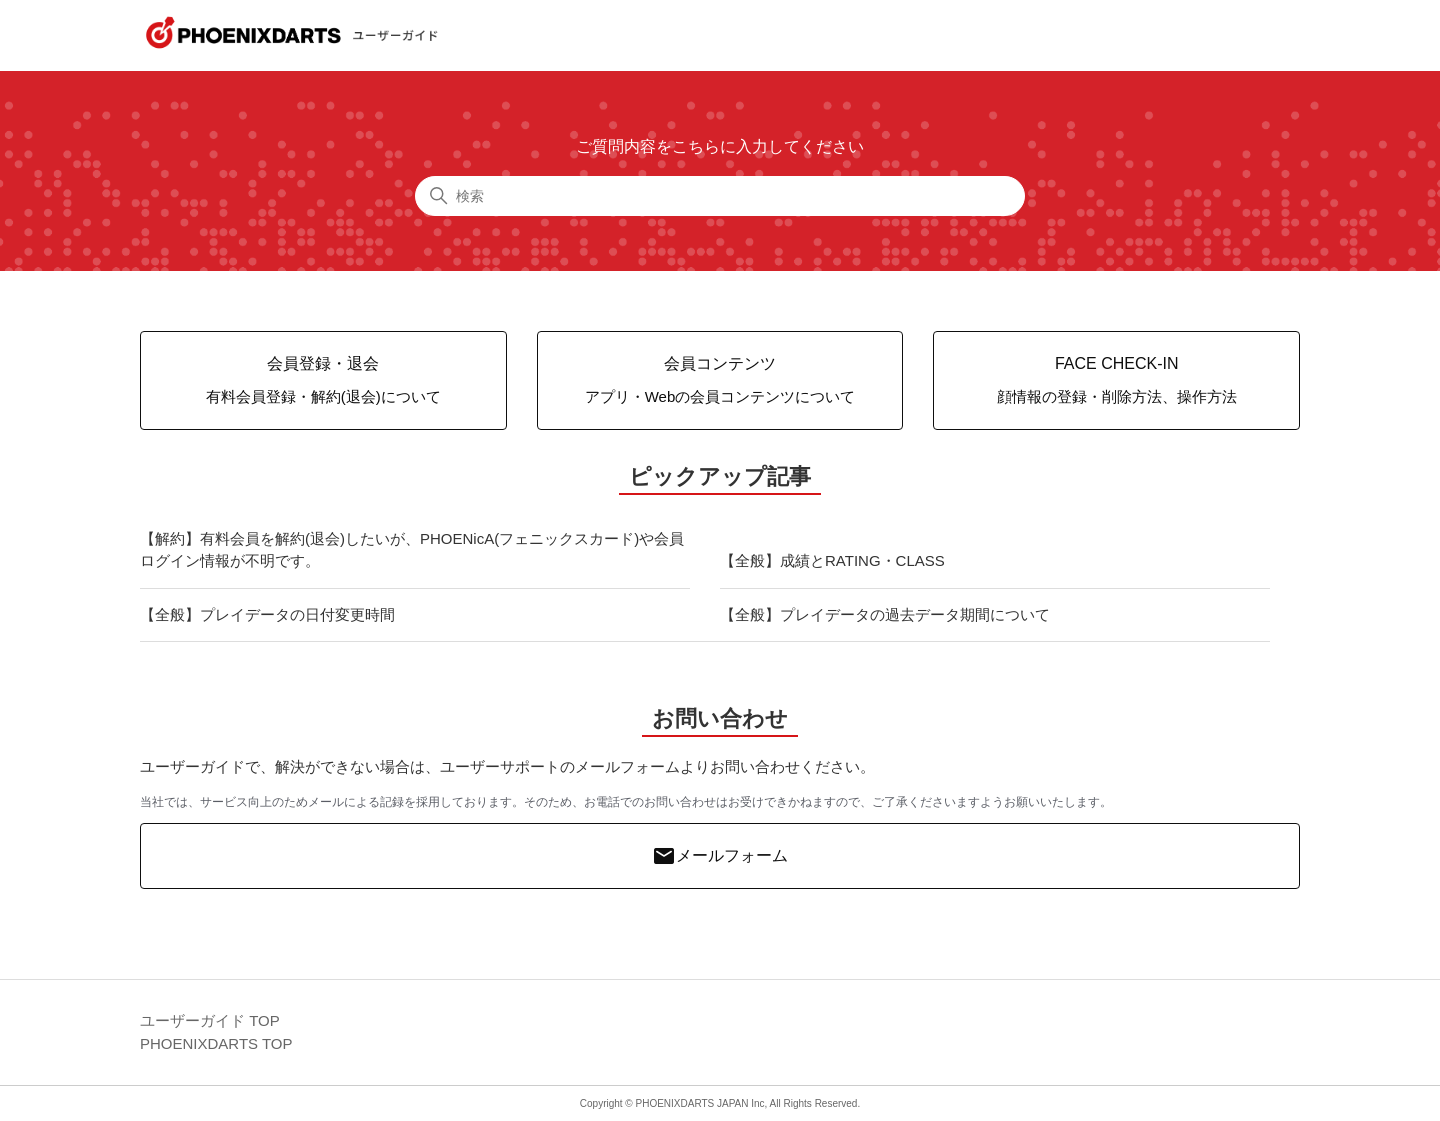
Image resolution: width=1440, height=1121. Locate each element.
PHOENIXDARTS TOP (216, 1043)
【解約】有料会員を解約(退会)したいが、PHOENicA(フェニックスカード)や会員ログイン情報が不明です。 (412, 550)
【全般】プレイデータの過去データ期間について (885, 614)
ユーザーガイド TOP (210, 1020)
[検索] (720, 196)
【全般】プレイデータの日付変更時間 (267, 614)
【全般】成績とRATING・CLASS (832, 560)
